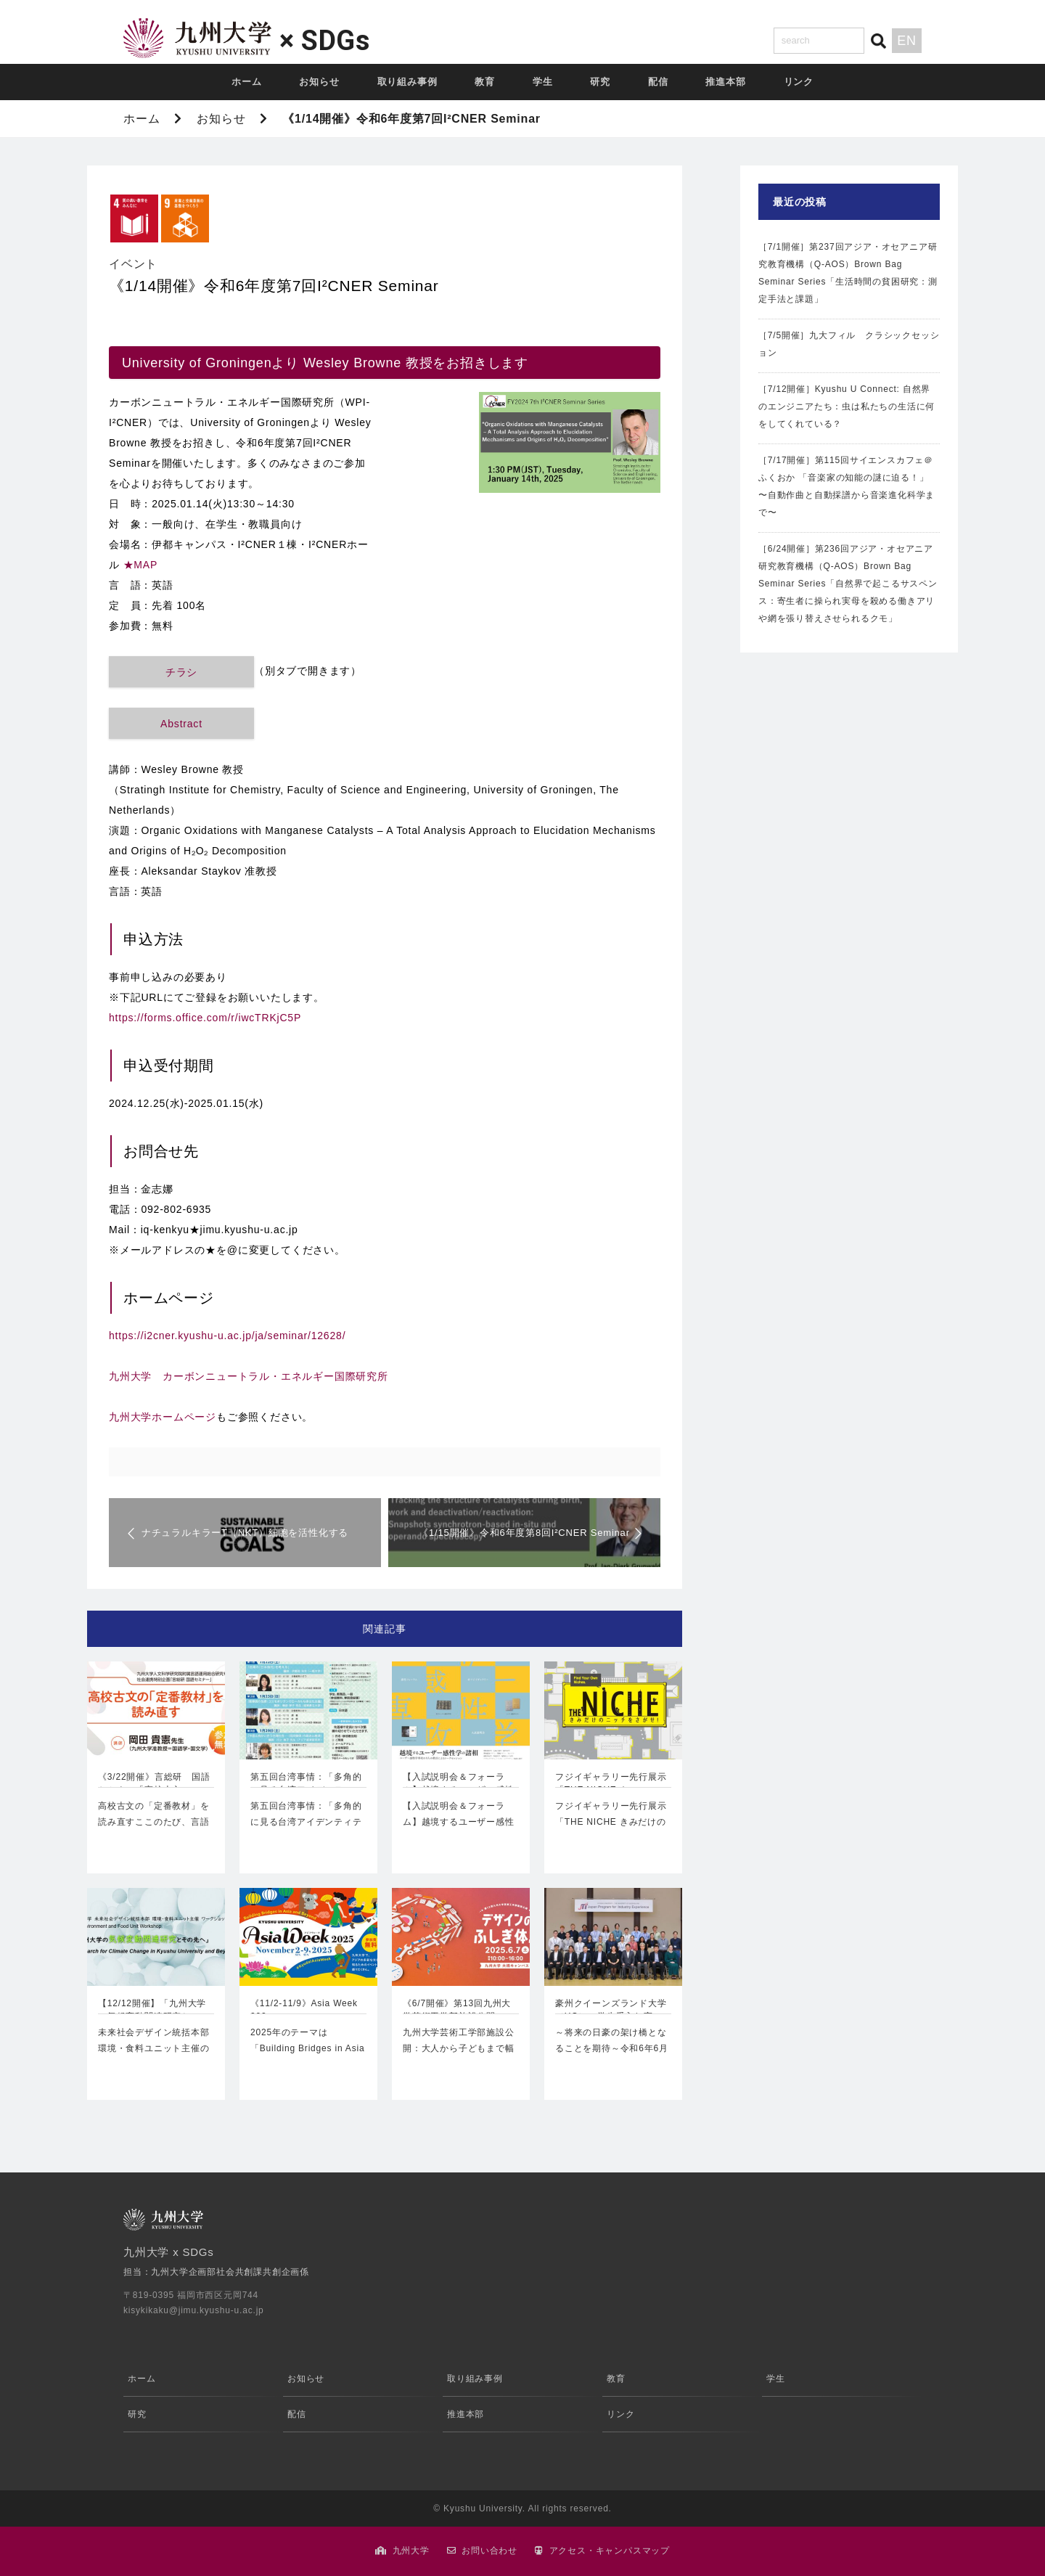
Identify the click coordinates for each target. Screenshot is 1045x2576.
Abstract (181, 723)
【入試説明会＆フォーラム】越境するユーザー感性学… (459, 1785)
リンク (799, 81)
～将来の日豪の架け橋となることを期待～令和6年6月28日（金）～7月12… (611, 2048)
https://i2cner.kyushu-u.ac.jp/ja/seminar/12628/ (227, 1335)
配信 (658, 81)
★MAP (140, 565)
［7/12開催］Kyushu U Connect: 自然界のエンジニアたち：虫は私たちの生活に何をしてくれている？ (846, 406)
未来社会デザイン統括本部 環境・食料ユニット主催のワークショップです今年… (156, 2048)
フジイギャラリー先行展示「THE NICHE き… (611, 1783)
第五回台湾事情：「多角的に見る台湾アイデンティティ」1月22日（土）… (306, 1821)
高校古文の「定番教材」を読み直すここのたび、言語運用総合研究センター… (154, 1821)
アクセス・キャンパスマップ (609, 2551)
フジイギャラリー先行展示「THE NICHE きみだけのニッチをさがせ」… (611, 1821)
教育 (485, 81)
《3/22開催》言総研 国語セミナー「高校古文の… (154, 1783)
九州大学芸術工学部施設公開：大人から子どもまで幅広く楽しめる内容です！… (459, 2048)
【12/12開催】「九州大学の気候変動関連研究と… (152, 2009)
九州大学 (411, 2551)
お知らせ (319, 81)
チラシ (181, 672)
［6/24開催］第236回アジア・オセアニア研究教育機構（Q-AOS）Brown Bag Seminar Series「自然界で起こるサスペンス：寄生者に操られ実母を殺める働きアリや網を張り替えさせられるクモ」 (848, 583)
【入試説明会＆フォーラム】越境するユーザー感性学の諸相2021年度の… (459, 1821)
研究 (600, 81)
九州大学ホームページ (162, 1417)
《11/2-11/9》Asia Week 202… (304, 2009)
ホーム (246, 81)
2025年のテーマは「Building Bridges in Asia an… (307, 2048)
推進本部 (725, 81)
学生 (543, 81)
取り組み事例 (407, 81)
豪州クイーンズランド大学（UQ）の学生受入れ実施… (611, 2011)
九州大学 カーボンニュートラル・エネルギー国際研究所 (248, 1376)
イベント (133, 264)
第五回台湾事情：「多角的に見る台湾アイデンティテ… (306, 1785)
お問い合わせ (489, 2551)
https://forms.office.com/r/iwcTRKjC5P (205, 1017)
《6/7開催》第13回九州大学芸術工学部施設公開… (457, 2009)
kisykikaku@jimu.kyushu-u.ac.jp (193, 2310)
